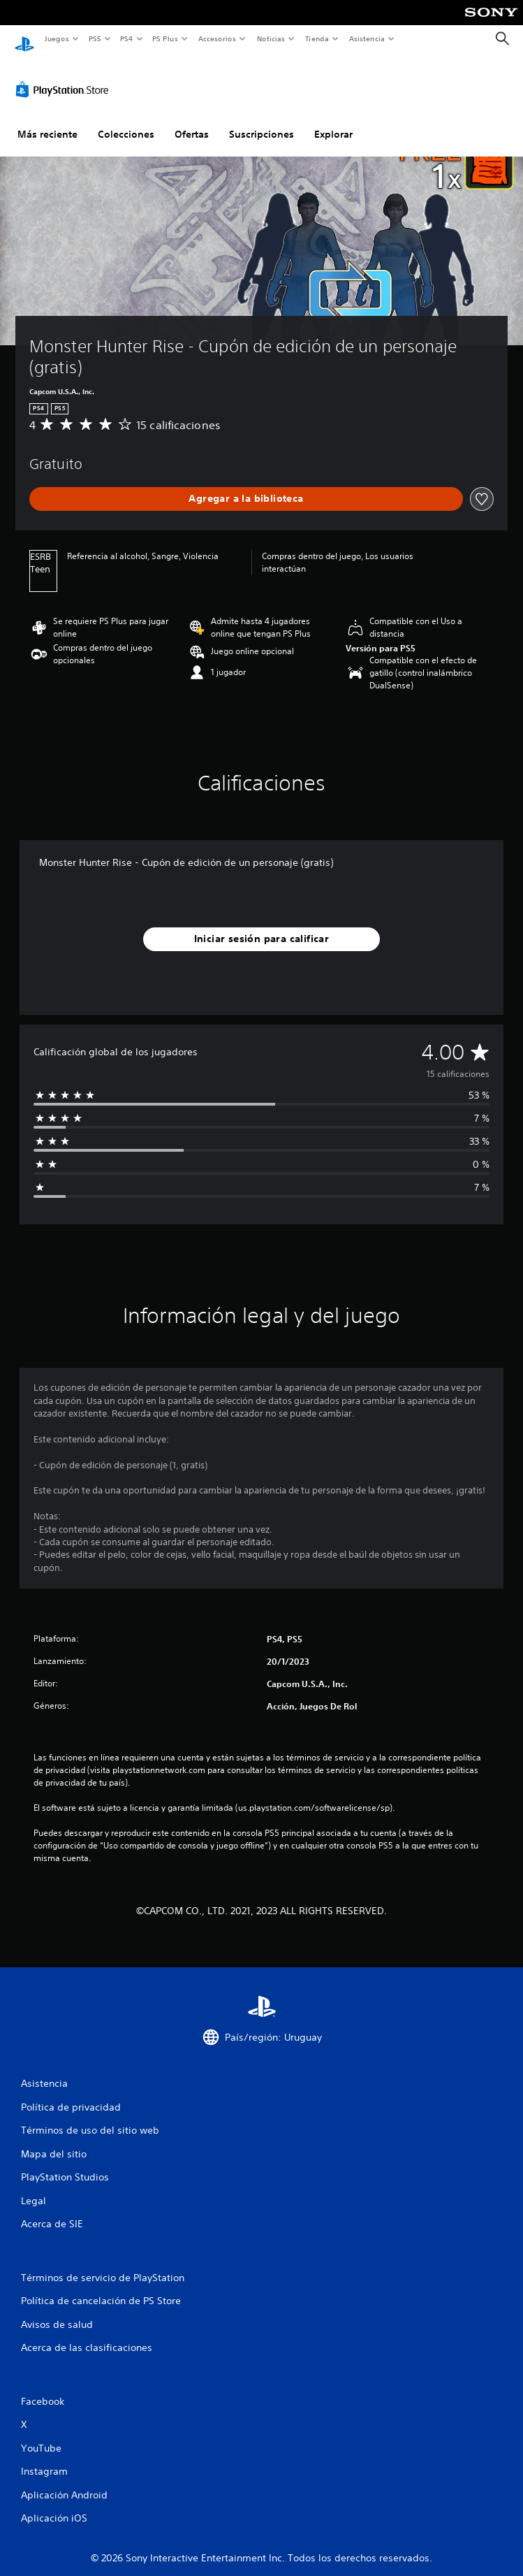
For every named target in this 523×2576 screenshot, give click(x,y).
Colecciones (126, 121)
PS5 (95, 38)
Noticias (271, 38)
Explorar (333, 121)
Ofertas (192, 121)
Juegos (56, 38)
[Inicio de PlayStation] (24, 38)
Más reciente (47, 121)
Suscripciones (261, 121)
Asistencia (366, 38)
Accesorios (217, 38)
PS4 (127, 38)
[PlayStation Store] (65, 76)
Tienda (317, 38)
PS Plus (165, 38)
